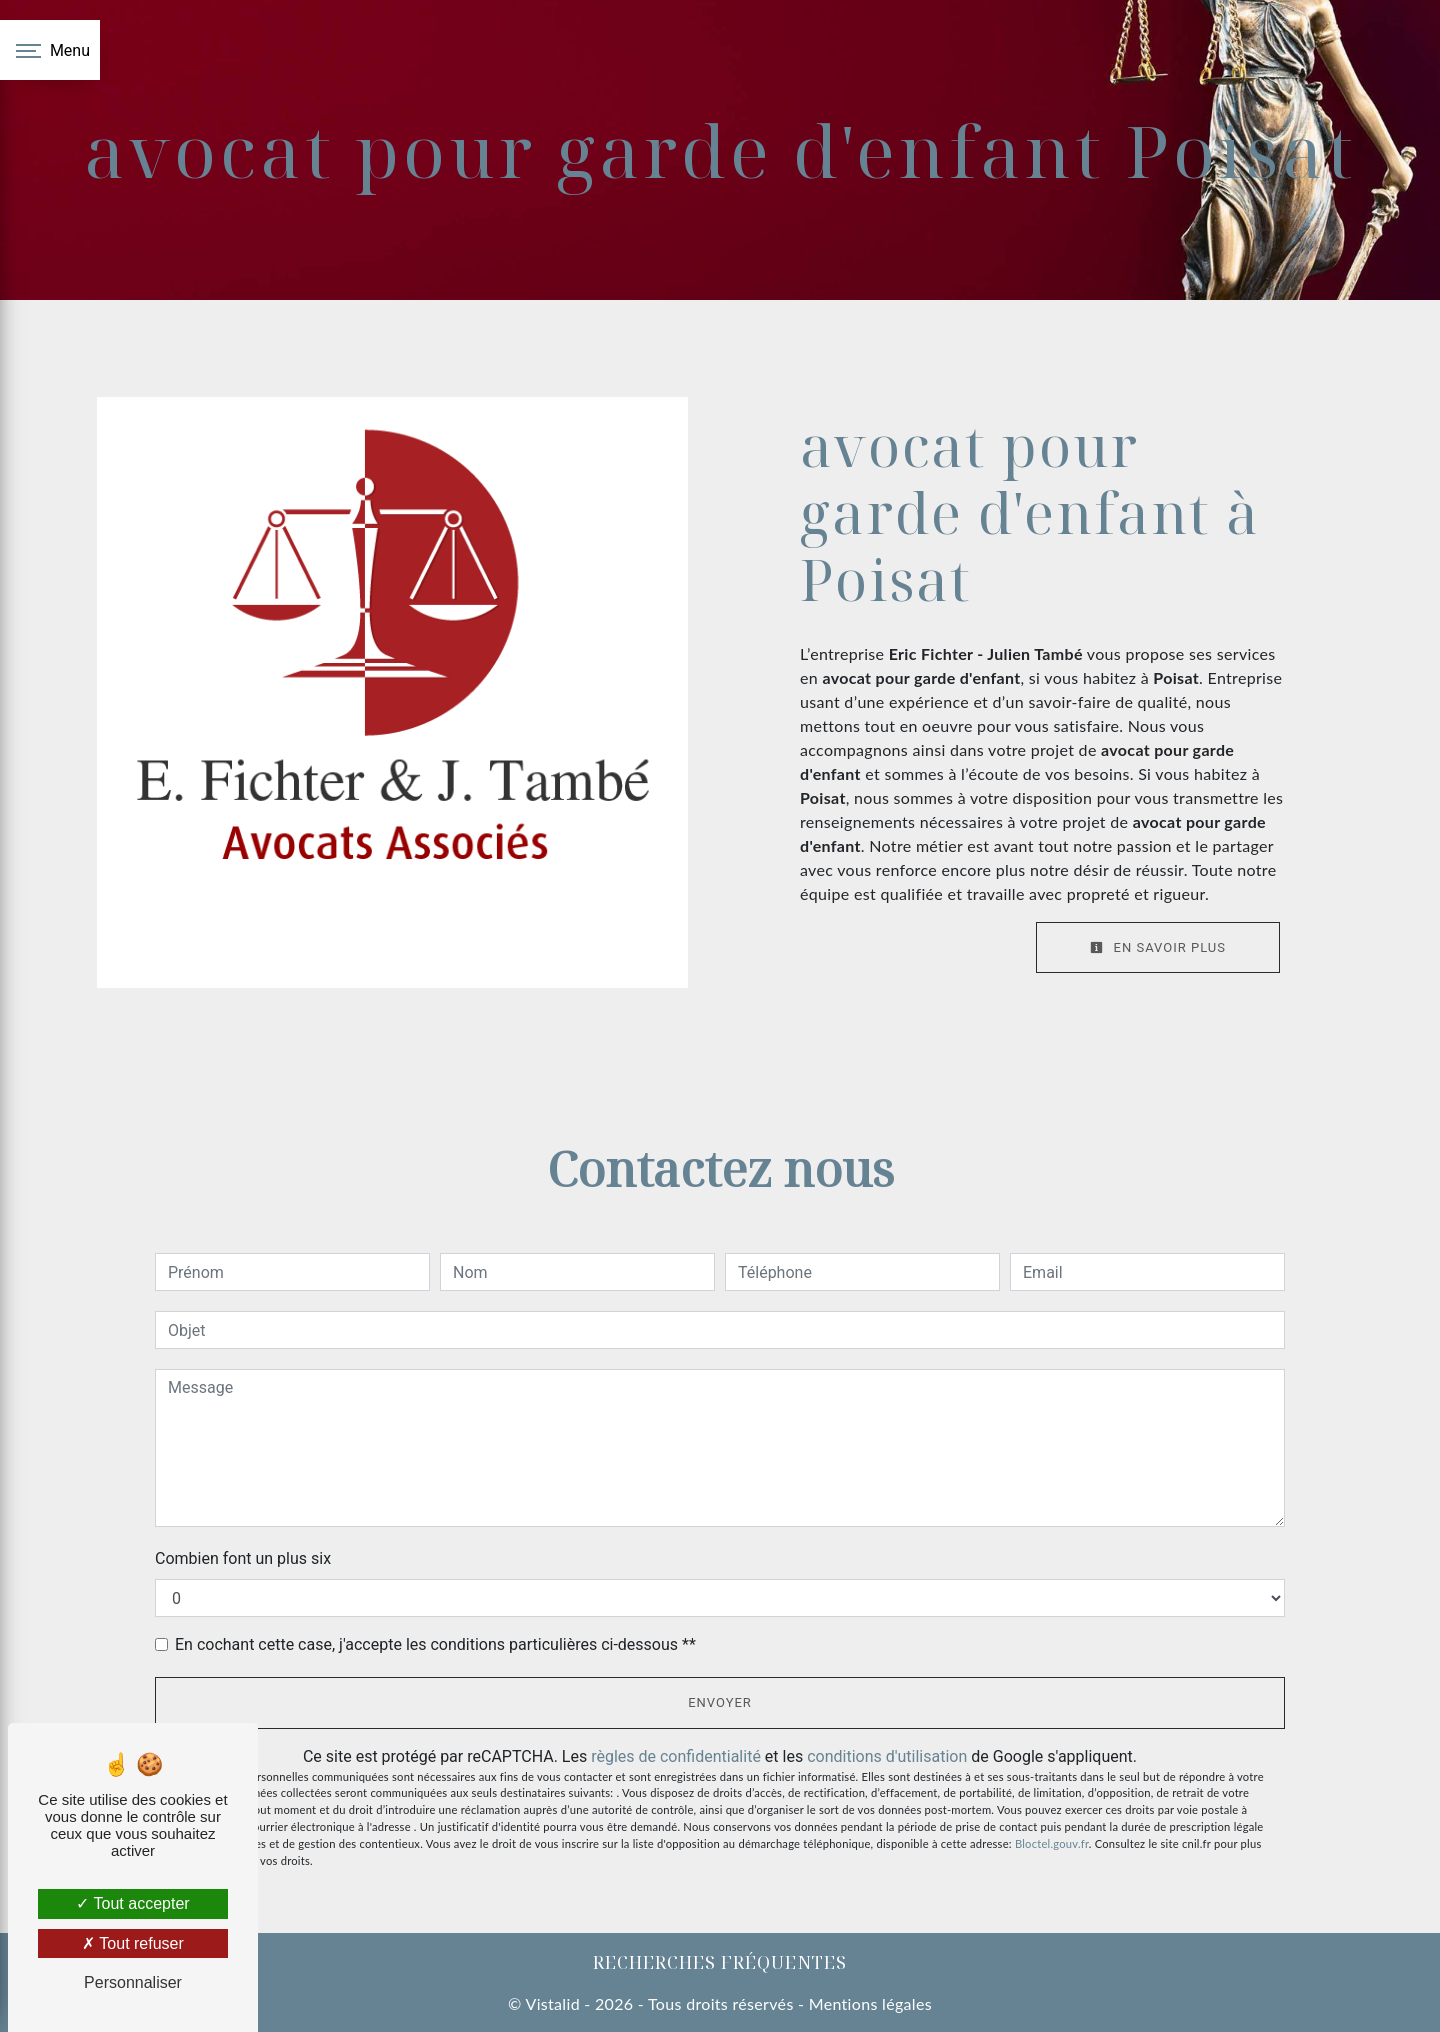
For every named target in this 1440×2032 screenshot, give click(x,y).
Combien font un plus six (243, 1558)
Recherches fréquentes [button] (720, 1962)
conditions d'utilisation (887, 1756)
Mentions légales (868, 2003)
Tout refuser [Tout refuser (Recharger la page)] (133, 1943)
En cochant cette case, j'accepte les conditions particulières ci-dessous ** (435, 1644)
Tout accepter (132, 1903)
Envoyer (720, 1702)
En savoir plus (1158, 947)
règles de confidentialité (676, 1756)
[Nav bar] (50, 50)
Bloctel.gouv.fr (1052, 1843)
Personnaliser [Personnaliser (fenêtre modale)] (133, 1982)
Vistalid (552, 2003)
